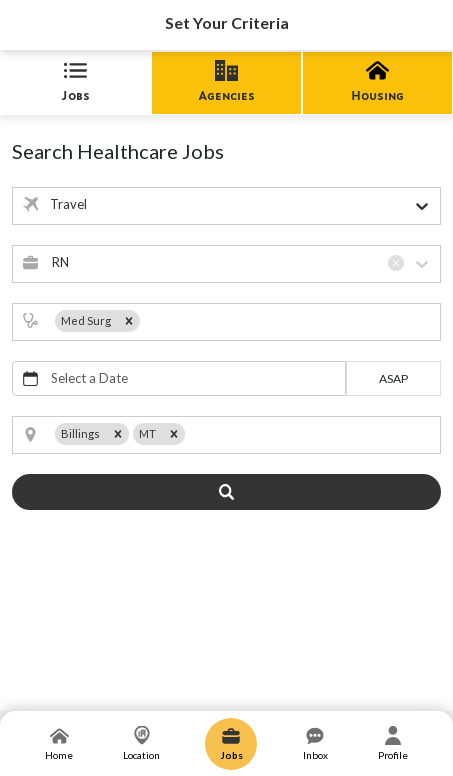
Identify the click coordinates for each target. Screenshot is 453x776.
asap (393, 378)
